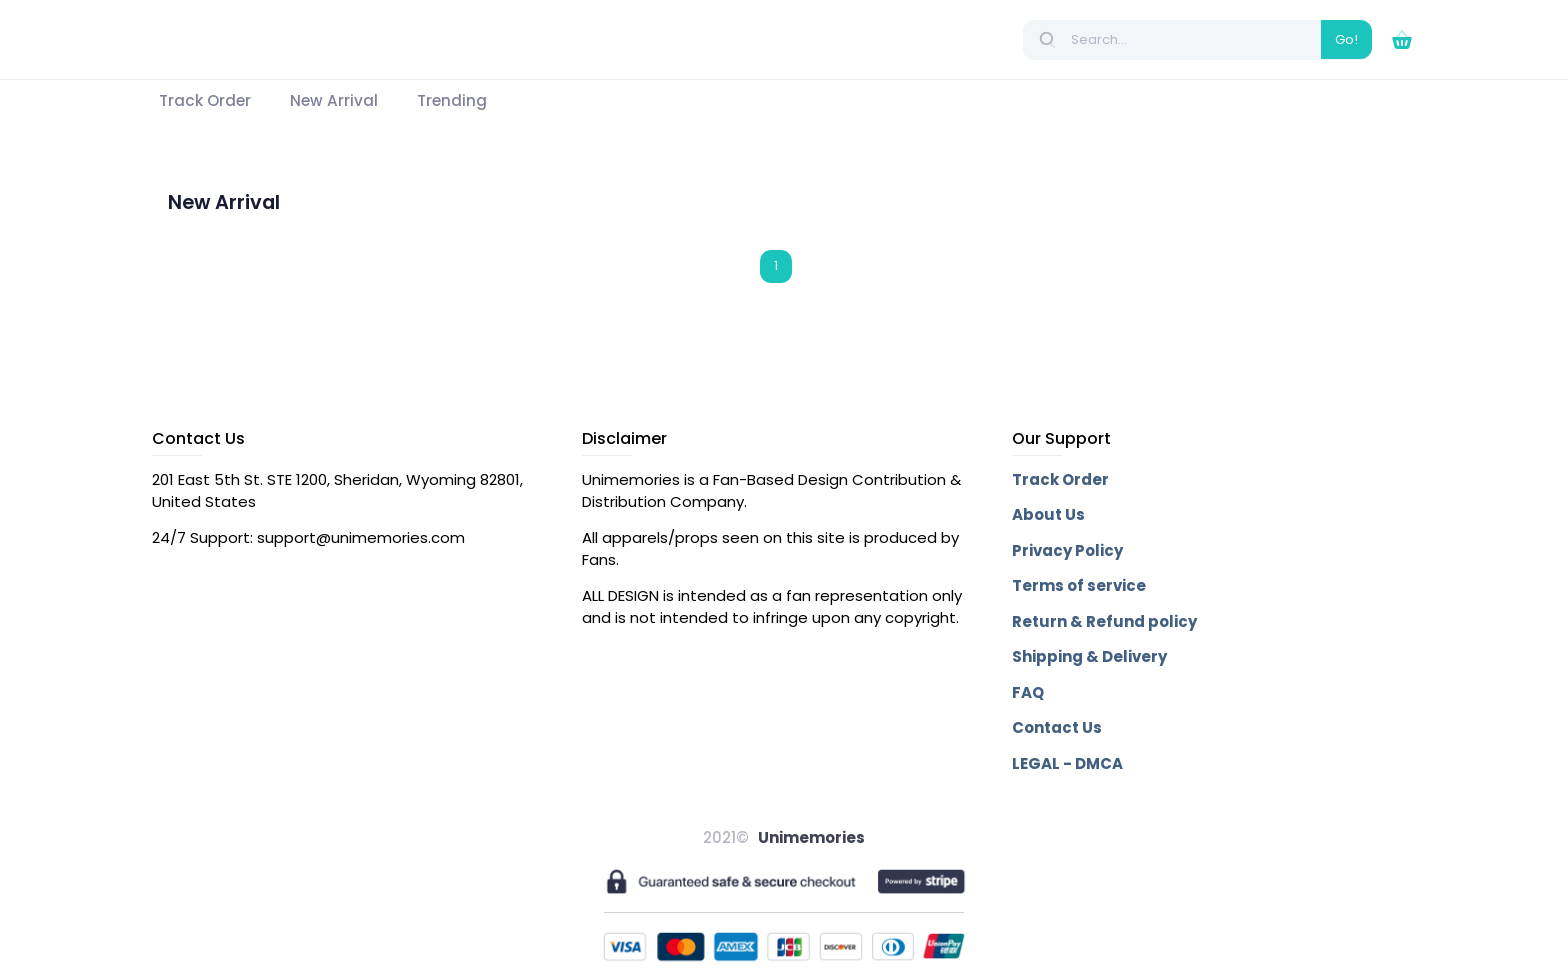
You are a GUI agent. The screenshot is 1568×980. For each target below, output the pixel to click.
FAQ (1028, 692)
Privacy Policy (1067, 550)
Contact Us (1057, 727)
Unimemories (811, 837)
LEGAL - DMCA (1067, 763)
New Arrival (224, 202)
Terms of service (1079, 585)
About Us (1048, 514)
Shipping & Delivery (1089, 656)
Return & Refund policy (1104, 621)
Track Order (1060, 479)
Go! (1346, 39)
